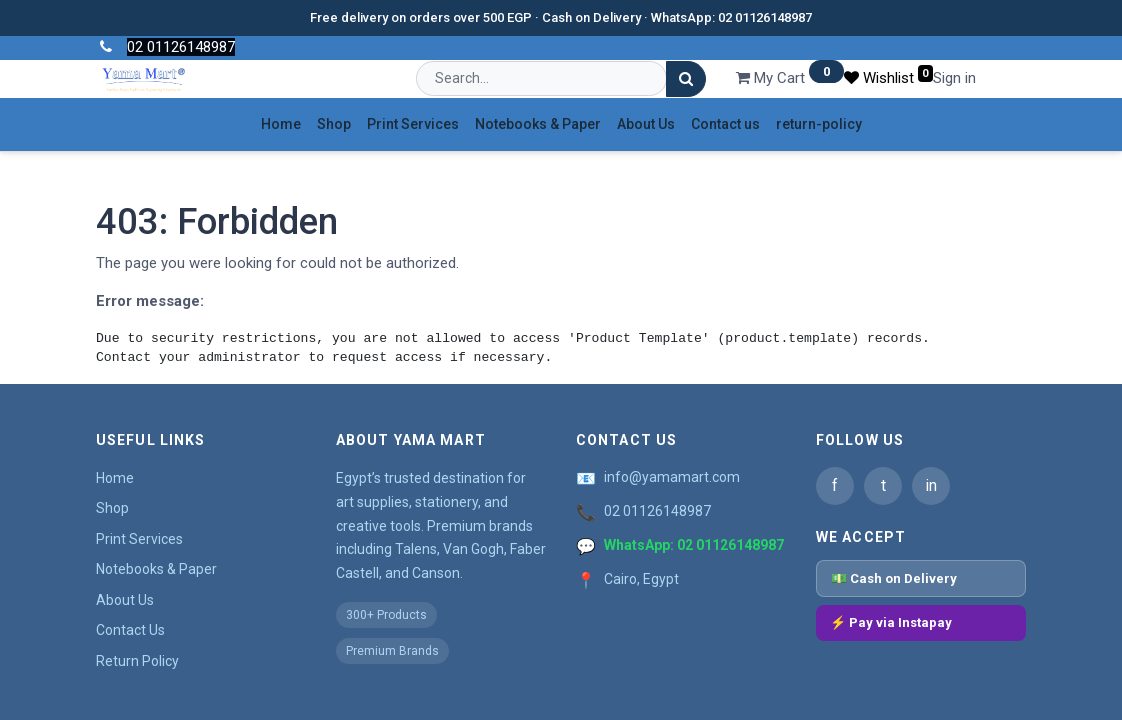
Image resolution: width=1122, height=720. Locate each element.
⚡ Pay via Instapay (891, 622)
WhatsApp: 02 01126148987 (694, 545)
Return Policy (137, 661)
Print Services (139, 539)
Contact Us (130, 630)
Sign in (954, 78)
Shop (112, 508)
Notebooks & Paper (156, 569)
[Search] (686, 79)
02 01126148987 (657, 511)
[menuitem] (281, 124)
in (931, 485)
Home (115, 478)
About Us (125, 600)
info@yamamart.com (672, 477)
